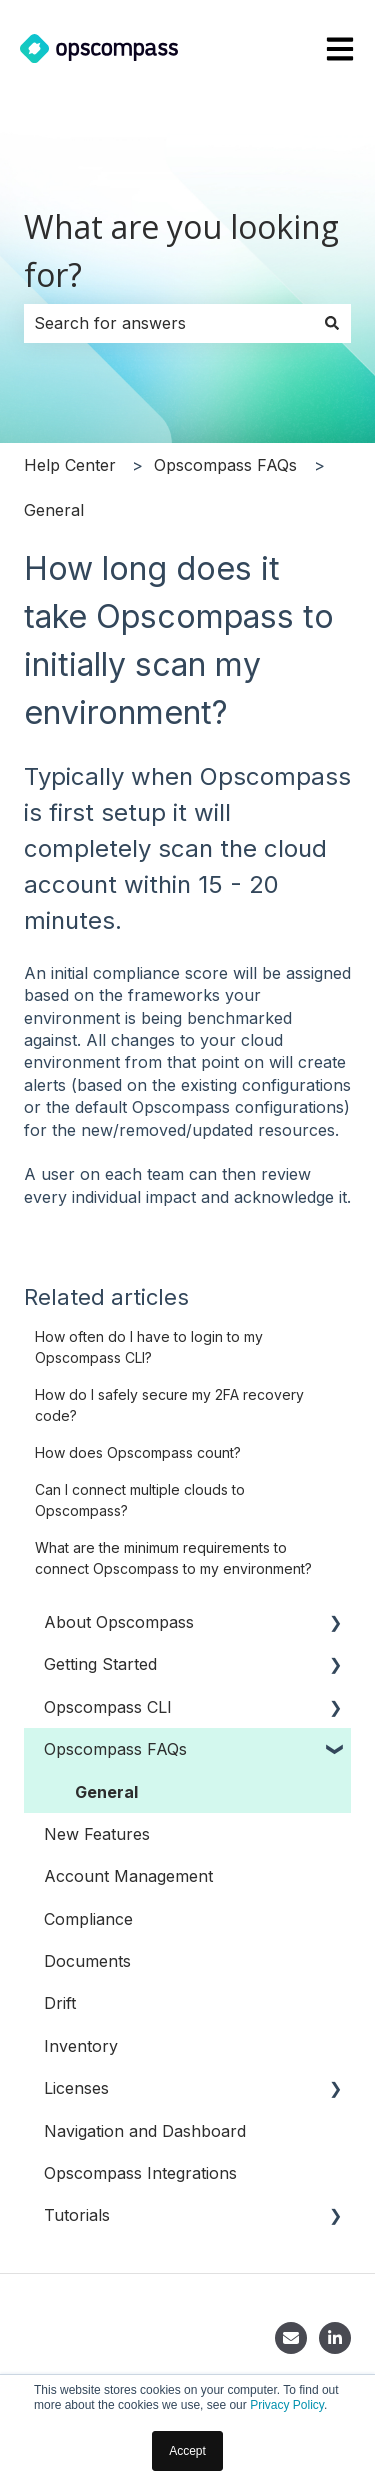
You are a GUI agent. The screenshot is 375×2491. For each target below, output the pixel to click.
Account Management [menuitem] (128, 1876)
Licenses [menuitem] (76, 2088)
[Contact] (291, 2338)
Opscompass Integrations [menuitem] (140, 2173)
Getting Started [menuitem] (100, 1664)
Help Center (70, 465)
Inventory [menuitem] (81, 2046)
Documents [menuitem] (87, 1961)
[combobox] (168, 323)
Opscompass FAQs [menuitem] (115, 1749)
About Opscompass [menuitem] (119, 1622)
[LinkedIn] (335, 2338)
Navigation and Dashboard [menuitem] (145, 2131)
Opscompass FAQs (225, 465)
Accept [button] (187, 2451)
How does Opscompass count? (138, 1452)
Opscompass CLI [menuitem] (108, 1707)
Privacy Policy (287, 2405)
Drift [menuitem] (60, 2003)
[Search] (332, 323)
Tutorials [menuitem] (77, 2215)
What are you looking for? (181, 250)
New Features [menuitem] (97, 1834)
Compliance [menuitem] (88, 1919)
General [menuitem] (106, 1792)
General (54, 510)
